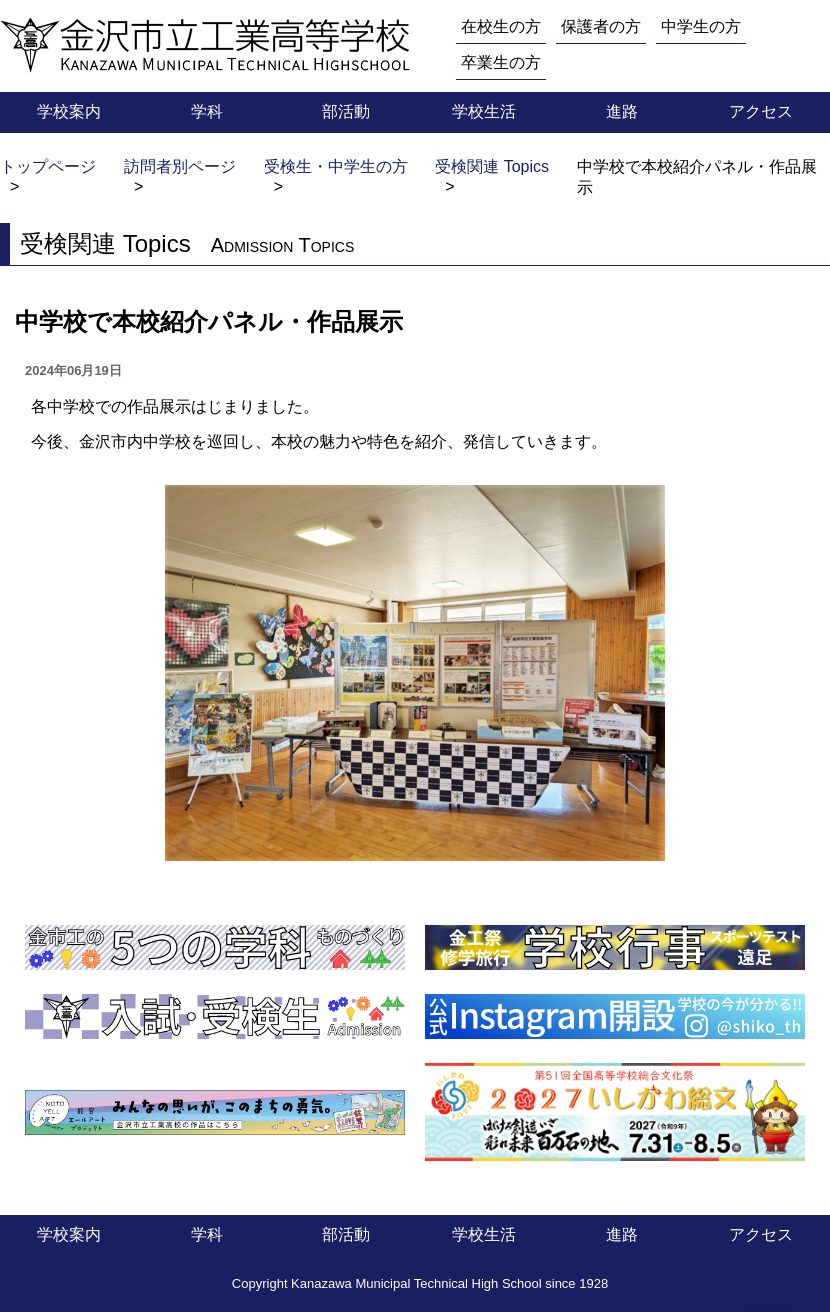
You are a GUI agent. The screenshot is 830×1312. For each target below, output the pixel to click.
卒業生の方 (501, 62)
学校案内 (69, 111)
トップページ (48, 166)
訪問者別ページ (180, 166)
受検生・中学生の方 (336, 166)
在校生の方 (501, 26)
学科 (207, 111)
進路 (622, 111)
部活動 (346, 111)
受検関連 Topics (492, 166)
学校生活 (484, 111)
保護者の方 (601, 26)
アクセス (761, 111)
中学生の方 (701, 26)
